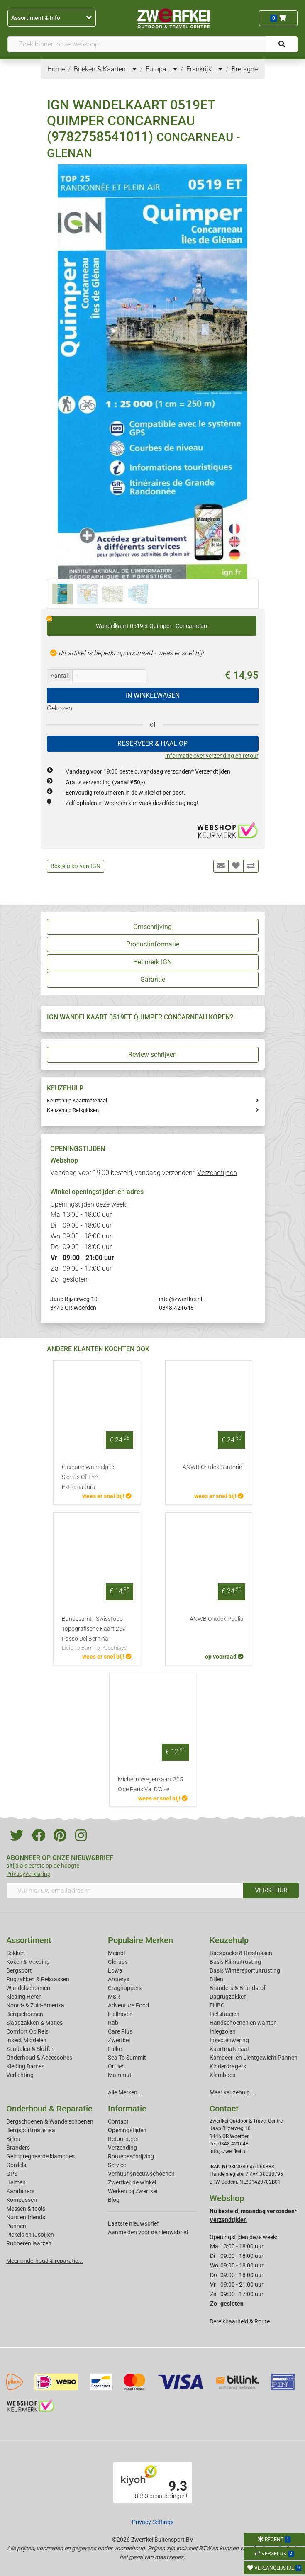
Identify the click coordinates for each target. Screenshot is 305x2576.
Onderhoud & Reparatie (49, 2109)
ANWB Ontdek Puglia (217, 1618)
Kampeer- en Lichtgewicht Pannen (254, 2057)
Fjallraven (120, 2014)
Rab (113, 2022)
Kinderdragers (228, 2066)
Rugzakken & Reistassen (37, 1979)
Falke (115, 2049)
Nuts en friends (25, 2217)
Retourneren (124, 2139)
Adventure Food (128, 2005)
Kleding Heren (24, 1996)
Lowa (115, 1970)
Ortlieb (116, 2066)
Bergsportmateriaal (31, 2130)
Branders (18, 2147)
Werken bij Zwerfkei (132, 2191)
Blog (114, 2200)
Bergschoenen (24, 2014)
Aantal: (60, 675)
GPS (11, 2173)
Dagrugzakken (228, 1996)
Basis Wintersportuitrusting (245, 1970)
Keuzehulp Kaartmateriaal (77, 1100)
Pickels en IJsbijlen (30, 2234)
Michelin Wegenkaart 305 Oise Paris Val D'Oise (150, 1784)
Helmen (16, 2182)
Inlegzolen (223, 2031)
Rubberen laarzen (28, 2243)
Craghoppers (125, 1988)
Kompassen (21, 2200)
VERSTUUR (271, 1890)
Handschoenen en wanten (243, 2022)
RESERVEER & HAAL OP (152, 743)
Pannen (16, 2226)
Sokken (15, 1953)
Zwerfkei (119, 2040)
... (132, 69)
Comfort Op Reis (27, 2031)
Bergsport (19, 1970)
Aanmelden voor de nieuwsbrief (148, 2232)
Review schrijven (152, 1054)
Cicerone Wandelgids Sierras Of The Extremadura (89, 1477)
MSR (114, 1996)
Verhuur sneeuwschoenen (141, 2173)
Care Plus (120, 2031)
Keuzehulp (229, 1940)
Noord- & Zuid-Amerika (35, 2005)
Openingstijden (127, 2130)
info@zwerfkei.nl (180, 1299)
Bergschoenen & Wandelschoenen (49, 2121)
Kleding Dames (25, 2066)
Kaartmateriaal (229, 2049)
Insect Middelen (26, 2040)
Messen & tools (25, 2208)
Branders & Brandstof (238, 1988)
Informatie (127, 2109)
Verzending (122, 2147)
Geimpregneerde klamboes (40, 2156)
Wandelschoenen (28, 1988)
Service (117, 2165)
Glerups (118, 1961)
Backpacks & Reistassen (241, 1953)
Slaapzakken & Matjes (34, 2022)
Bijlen (216, 1979)
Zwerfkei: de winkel (132, 2182)
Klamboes (222, 2075)
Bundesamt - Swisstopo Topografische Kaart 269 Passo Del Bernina (97, 1634)
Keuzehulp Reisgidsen (73, 1110)
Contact (118, 2121)
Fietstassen (224, 2014)
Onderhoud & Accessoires (39, 2057)
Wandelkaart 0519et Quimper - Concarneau (127, 623)
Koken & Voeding (28, 1961)
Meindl (116, 1953)
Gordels (16, 2165)
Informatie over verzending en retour (212, 755)
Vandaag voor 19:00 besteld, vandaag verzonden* (148, 771)
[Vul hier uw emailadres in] (125, 1890)
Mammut (120, 2075)
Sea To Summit (127, 2057)
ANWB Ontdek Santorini (213, 1467)
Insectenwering (229, 2040)
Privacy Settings (152, 2522)
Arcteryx (118, 1979)
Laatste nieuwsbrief (133, 2223)
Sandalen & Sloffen (30, 2049)
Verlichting (20, 2075)
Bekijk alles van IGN (75, 866)
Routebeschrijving (131, 2156)
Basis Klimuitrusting (235, 1961)
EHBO (217, 2005)
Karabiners (20, 2191)
